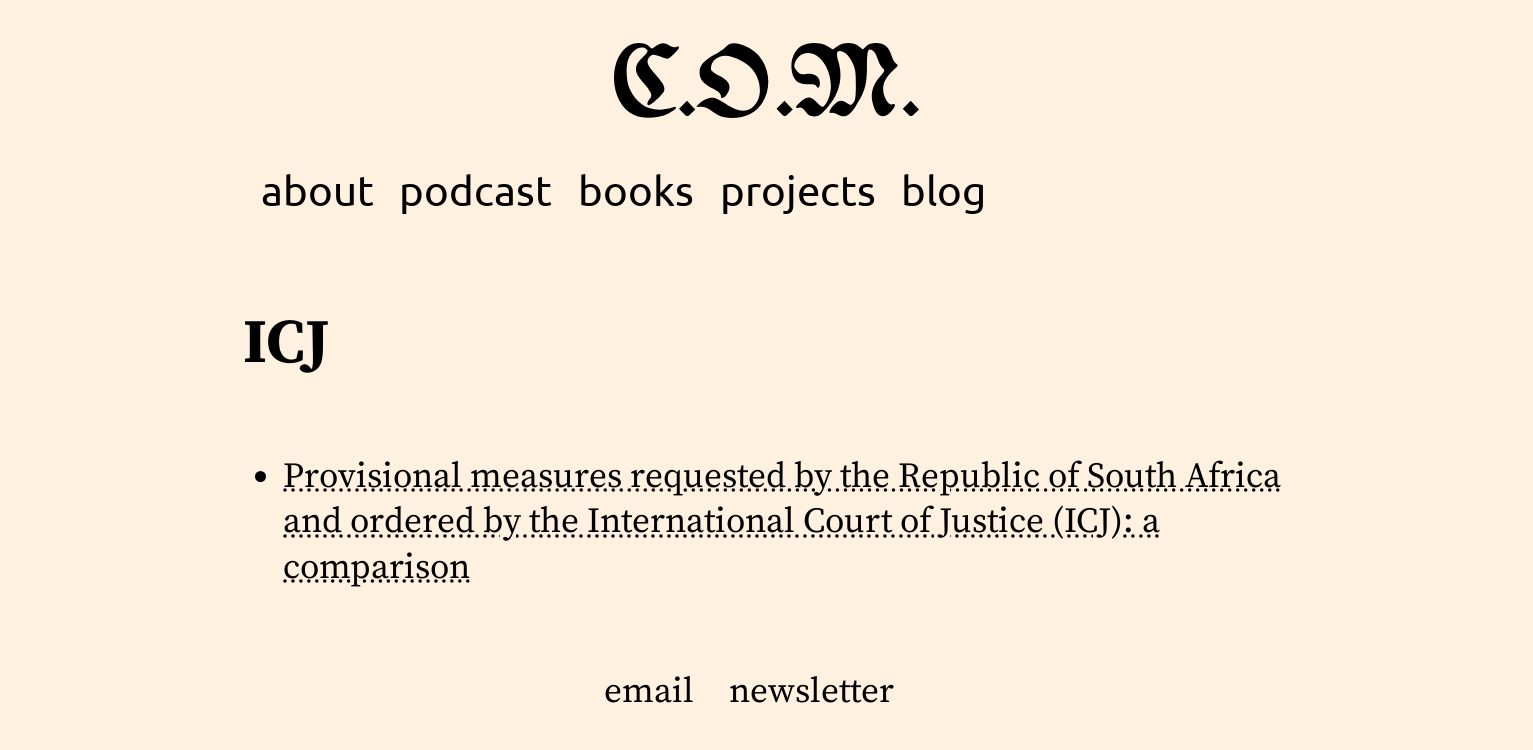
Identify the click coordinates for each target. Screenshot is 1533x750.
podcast (475, 189)
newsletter (811, 692)
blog (943, 189)
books (636, 189)
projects (798, 189)
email (649, 692)
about (317, 189)
